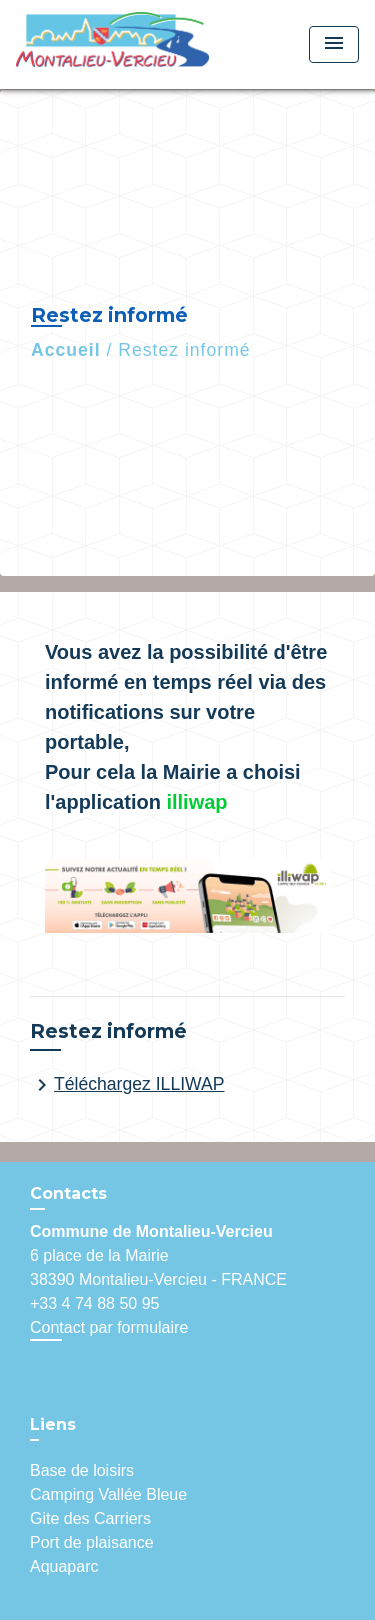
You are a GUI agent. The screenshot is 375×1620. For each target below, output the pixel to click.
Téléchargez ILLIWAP (127, 1085)
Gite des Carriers (90, 1518)
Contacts (68, 1193)
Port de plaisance (92, 1542)
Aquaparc (64, 1566)
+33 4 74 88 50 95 (94, 1303)
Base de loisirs (82, 1470)
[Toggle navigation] (334, 44)
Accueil (66, 350)
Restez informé (184, 350)
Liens (53, 1424)
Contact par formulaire (109, 1327)
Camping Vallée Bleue (108, 1494)
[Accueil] (112, 44)
